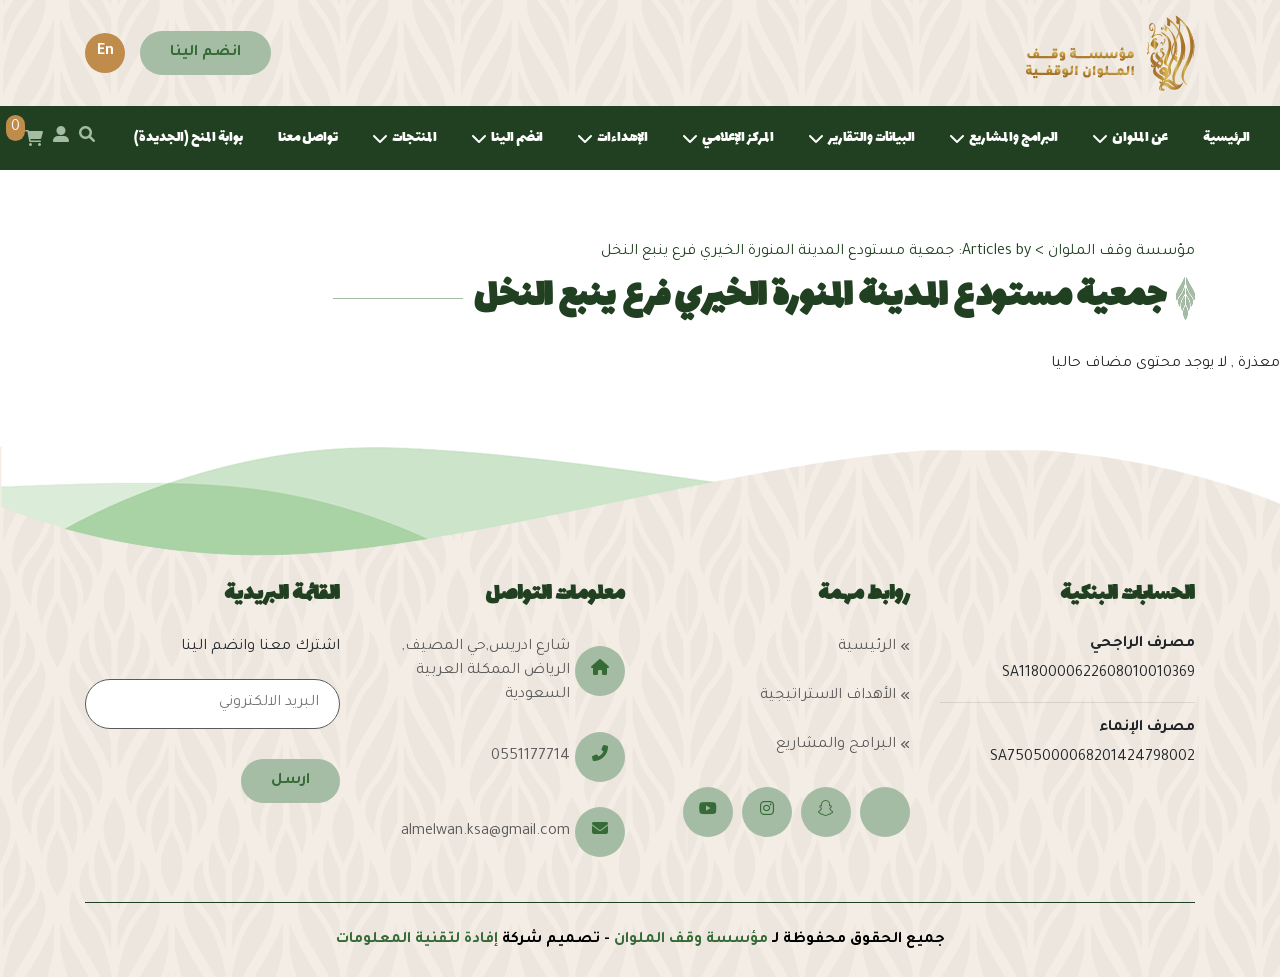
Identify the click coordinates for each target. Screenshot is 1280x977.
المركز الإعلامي (738, 137)
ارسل (290, 781)
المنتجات (414, 137)
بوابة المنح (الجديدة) (188, 137)
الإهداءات (622, 137)
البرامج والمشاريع (1013, 137)
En (105, 52)
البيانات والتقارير (871, 137)
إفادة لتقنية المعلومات (417, 940)
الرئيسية (1226, 137)
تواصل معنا (308, 137)
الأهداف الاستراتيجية (828, 696)
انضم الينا (205, 53)
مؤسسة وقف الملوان (691, 940)
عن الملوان (1140, 137)
